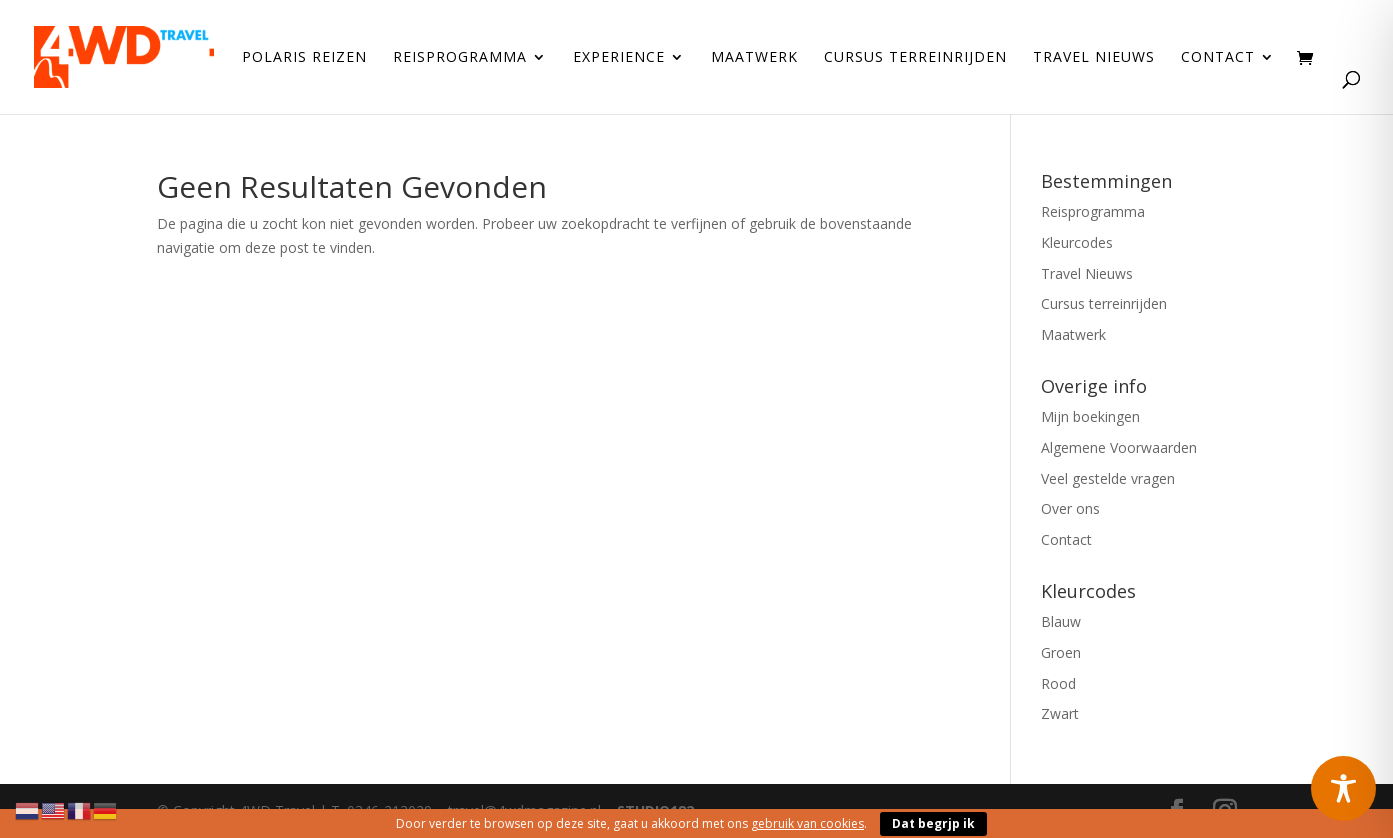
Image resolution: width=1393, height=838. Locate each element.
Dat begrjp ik (933, 823)
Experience (619, 58)
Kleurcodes (1077, 242)
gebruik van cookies (807, 823)
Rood (1058, 683)
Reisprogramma (460, 58)
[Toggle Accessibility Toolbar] (1343, 788)
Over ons (1070, 508)
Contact (1218, 58)
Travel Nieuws (1094, 58)
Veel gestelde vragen (1108, 478)
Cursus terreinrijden (915, 58)
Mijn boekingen (1090, 416)
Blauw (1061, 621)
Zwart (1060, 713)
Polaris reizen (304, 58)
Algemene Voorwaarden (1119, 447)
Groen (1061, 652)
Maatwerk (754, 58)
